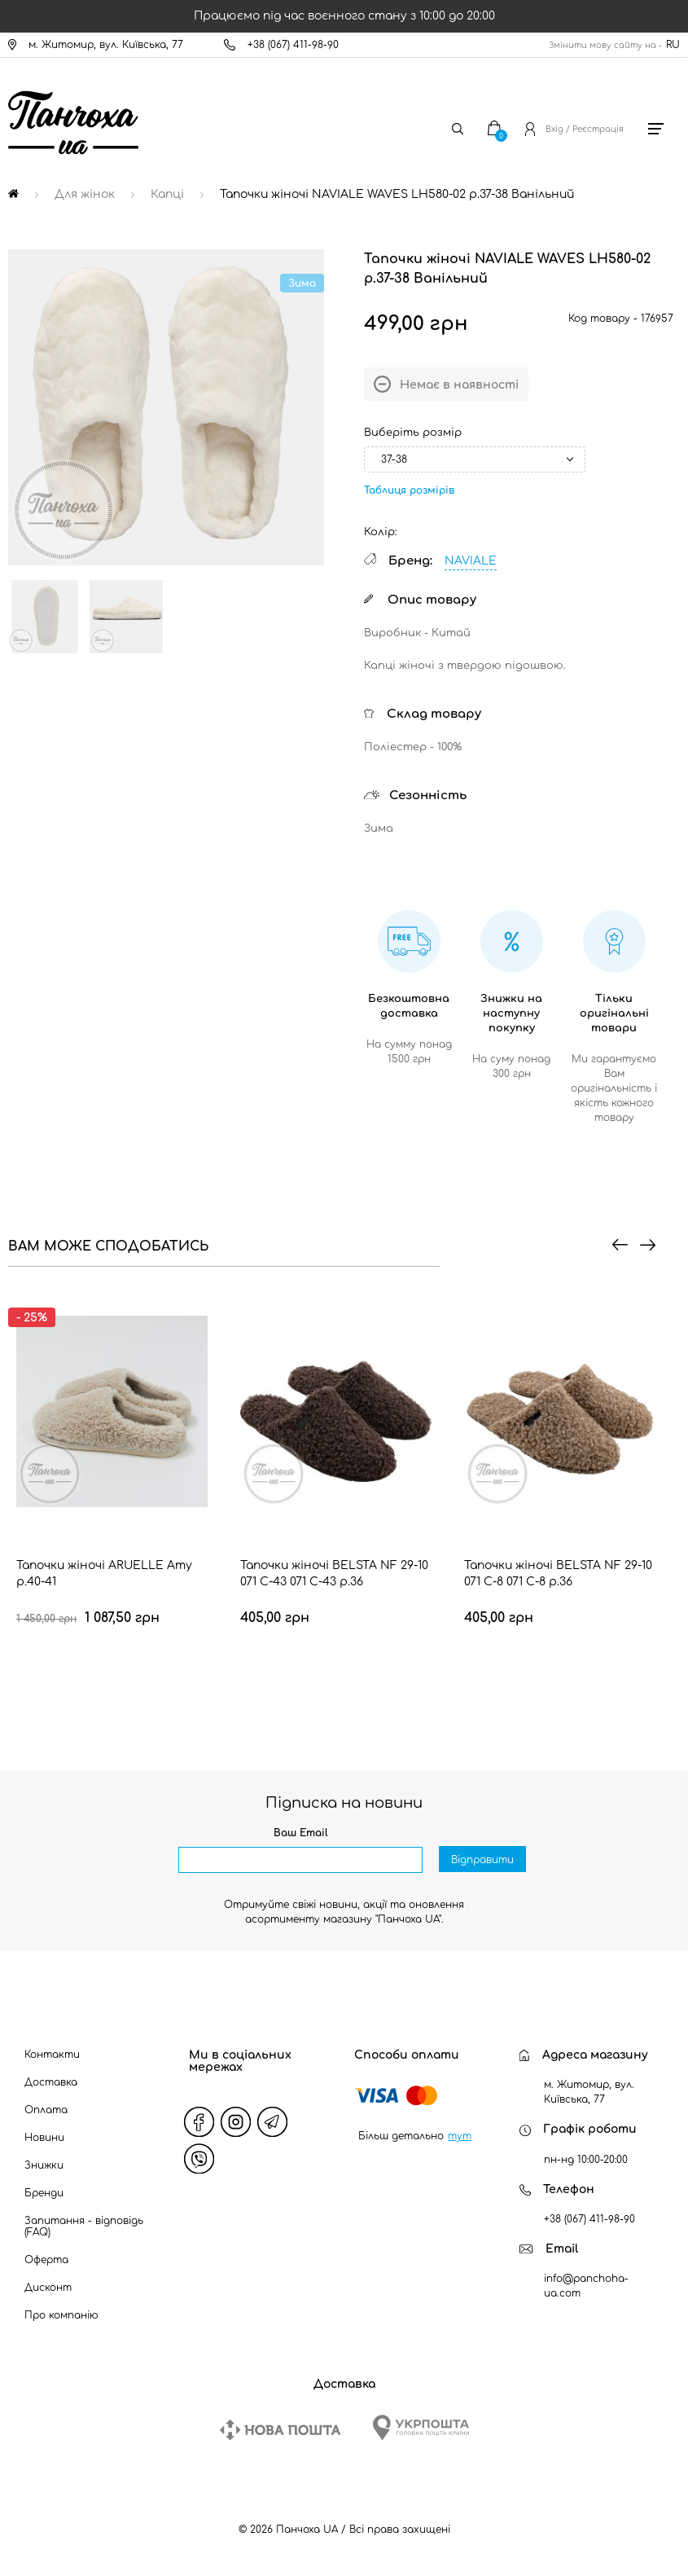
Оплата (46, 2110)
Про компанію (61, 2315)
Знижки (44, 2165)
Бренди (44, 2193)
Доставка (50, 2082)
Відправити (482, 1860)
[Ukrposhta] (421, 2427)
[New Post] (280, 2430)
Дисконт (48, 2287)
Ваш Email (301, 1833)
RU (673, 45)
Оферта (46, 2260)
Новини (44, 2137)
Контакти (52, 2054)
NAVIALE (471, 561)
